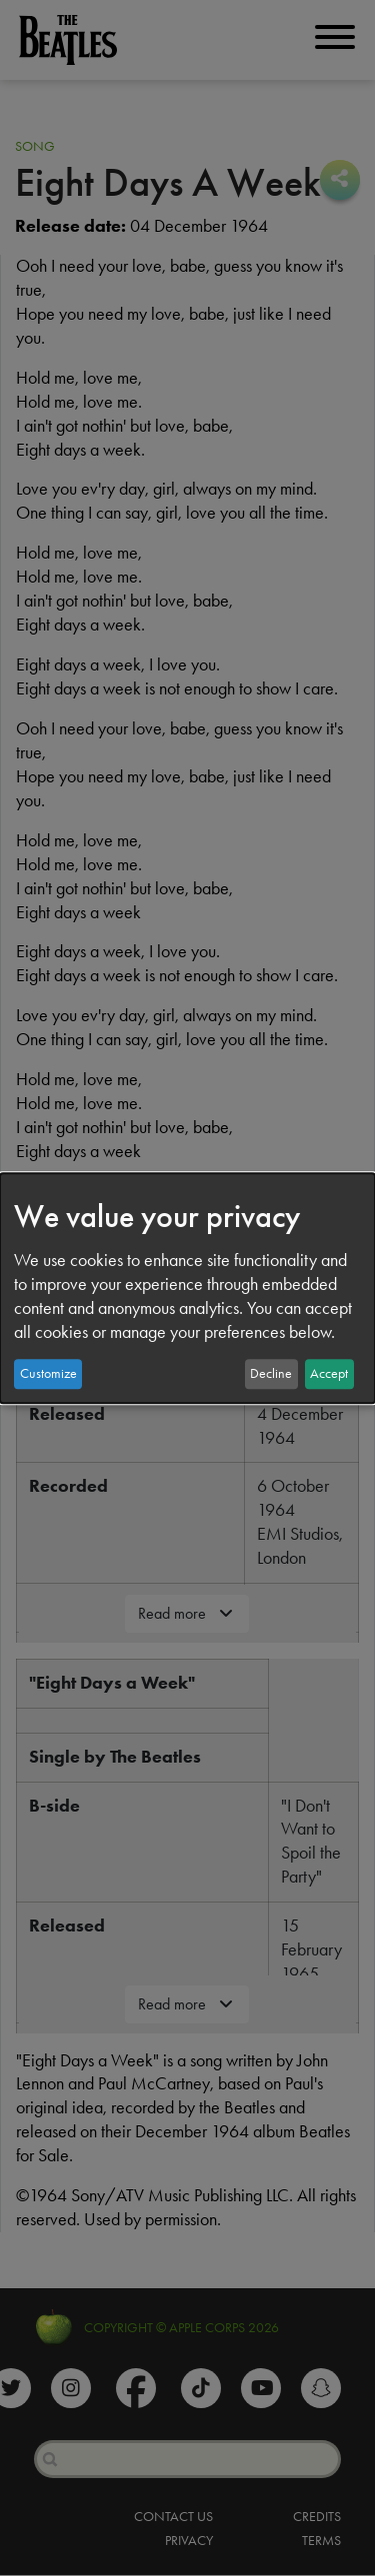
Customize (48, 1373)
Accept (329, 1373)
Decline (271, 1373)
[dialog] (187, 1288)
